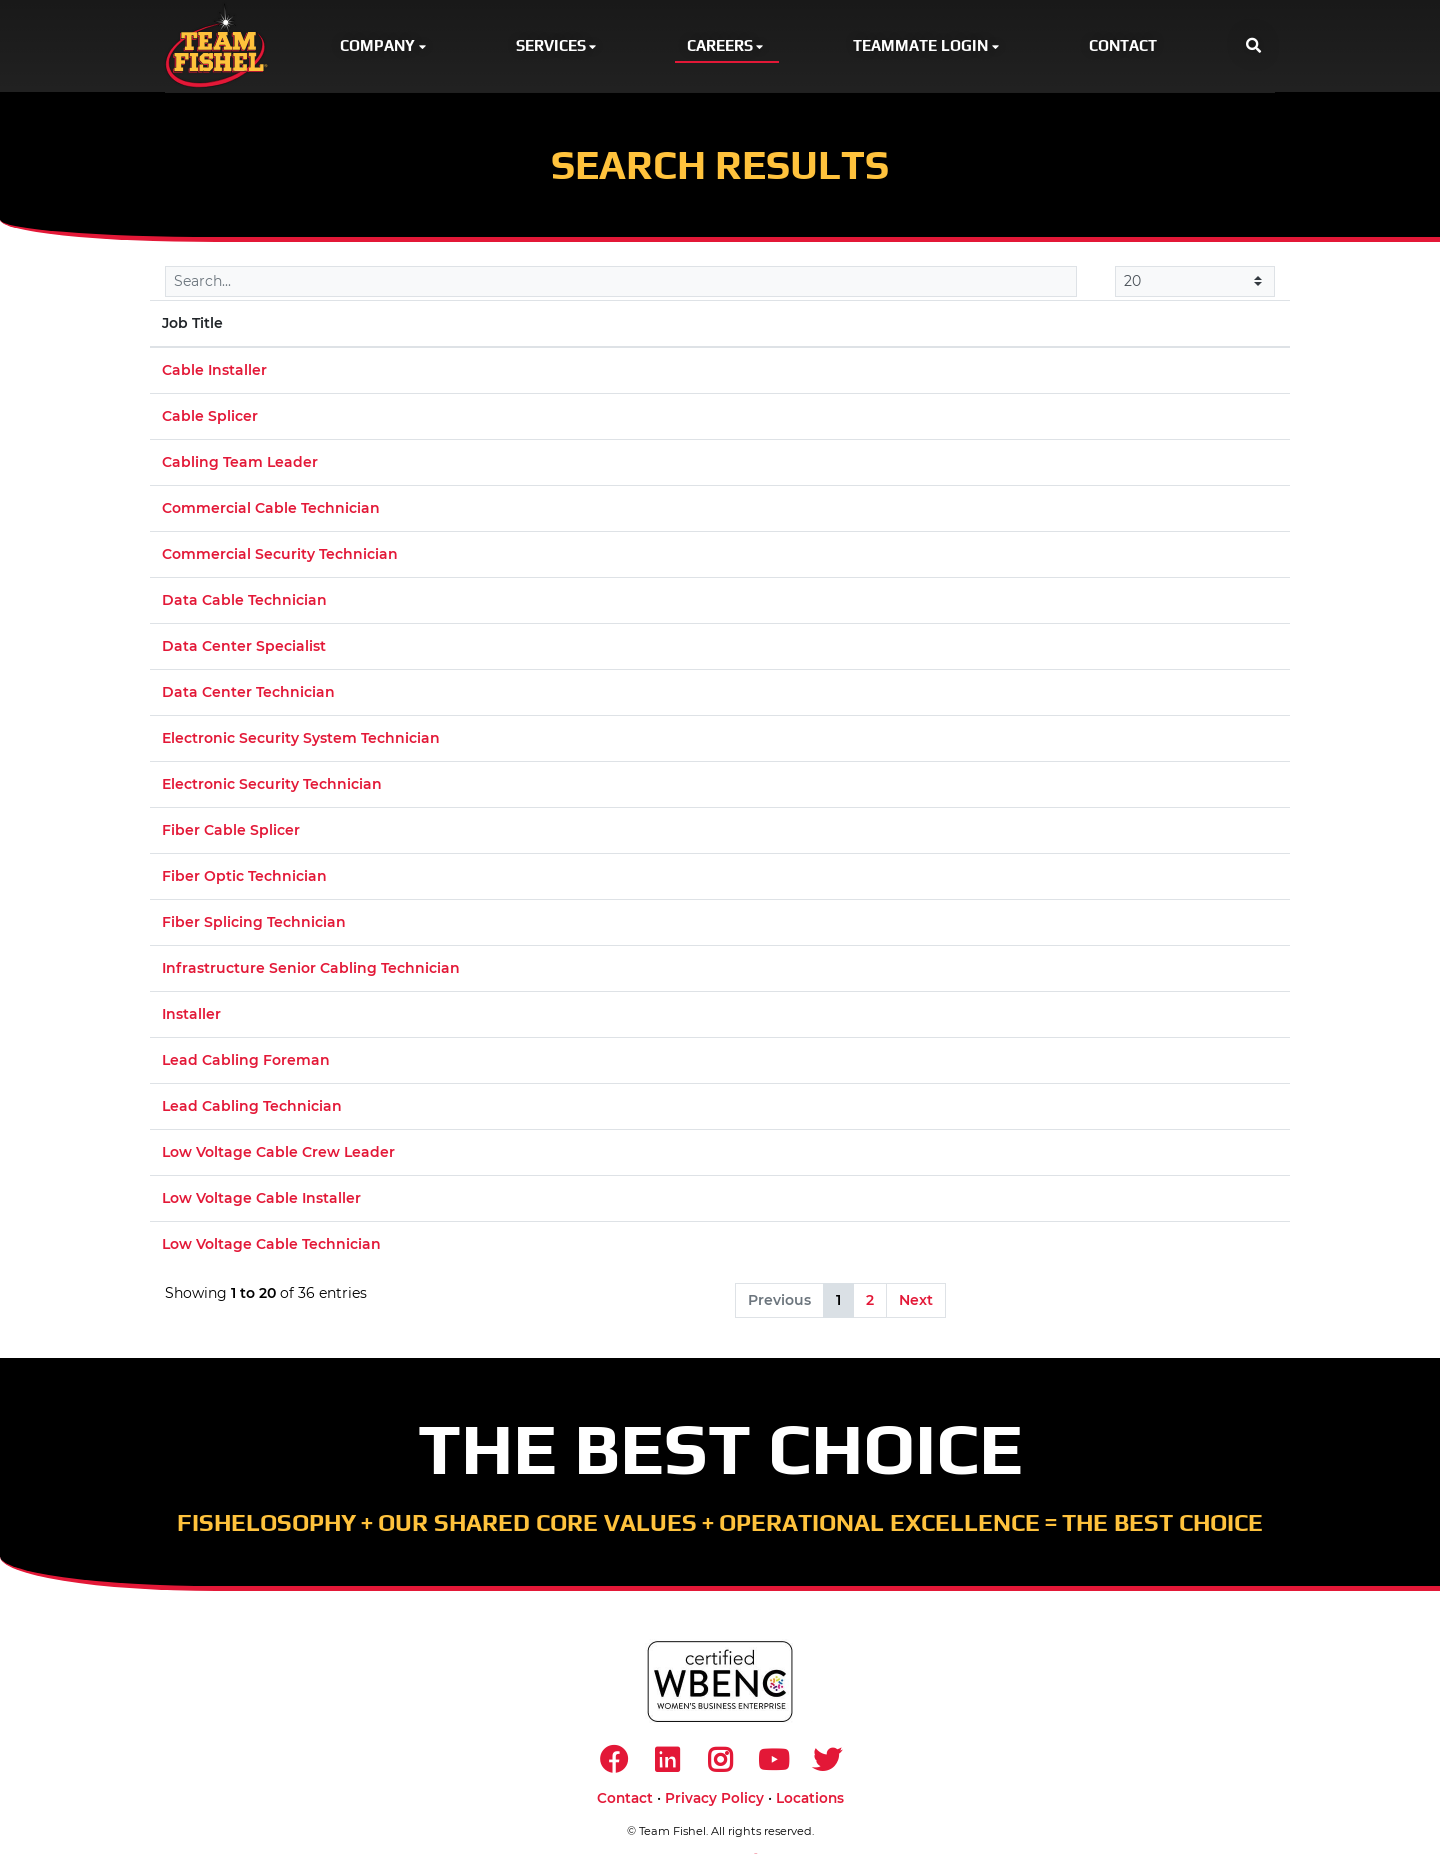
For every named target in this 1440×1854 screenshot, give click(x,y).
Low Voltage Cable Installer (261, 1199)
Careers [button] (727, 45)
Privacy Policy (714, 1800)
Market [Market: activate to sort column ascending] (1033, 324)
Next (916, 1301)
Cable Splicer (210, 417)
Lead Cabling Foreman (246, 1061)
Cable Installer (214, 371)
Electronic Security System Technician (301, 739)
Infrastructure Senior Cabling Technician (311, 969)
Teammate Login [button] (927, 45)
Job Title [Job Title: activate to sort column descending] (192, 324)
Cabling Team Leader (240, 463)
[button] (1253, 46)
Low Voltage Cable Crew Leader (278, 1153)
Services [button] (558, 45)
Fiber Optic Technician (244, 877)
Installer (191, 1015)
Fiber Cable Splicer (231, 831)
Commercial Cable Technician (271, 509)
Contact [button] (1123, 45)
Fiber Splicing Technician (254, 923)
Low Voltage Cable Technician (271, 1245)
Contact (625, 1800)
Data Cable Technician (244, 601)
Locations (810, 1800)
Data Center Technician (248, 693)
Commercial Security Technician (280, 555)
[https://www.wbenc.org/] (720, 1682)
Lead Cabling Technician (252, 1107)
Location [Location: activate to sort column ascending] (688, 324)
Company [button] (384, 45)
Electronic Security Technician (272, 785)
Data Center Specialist (244, 647)
